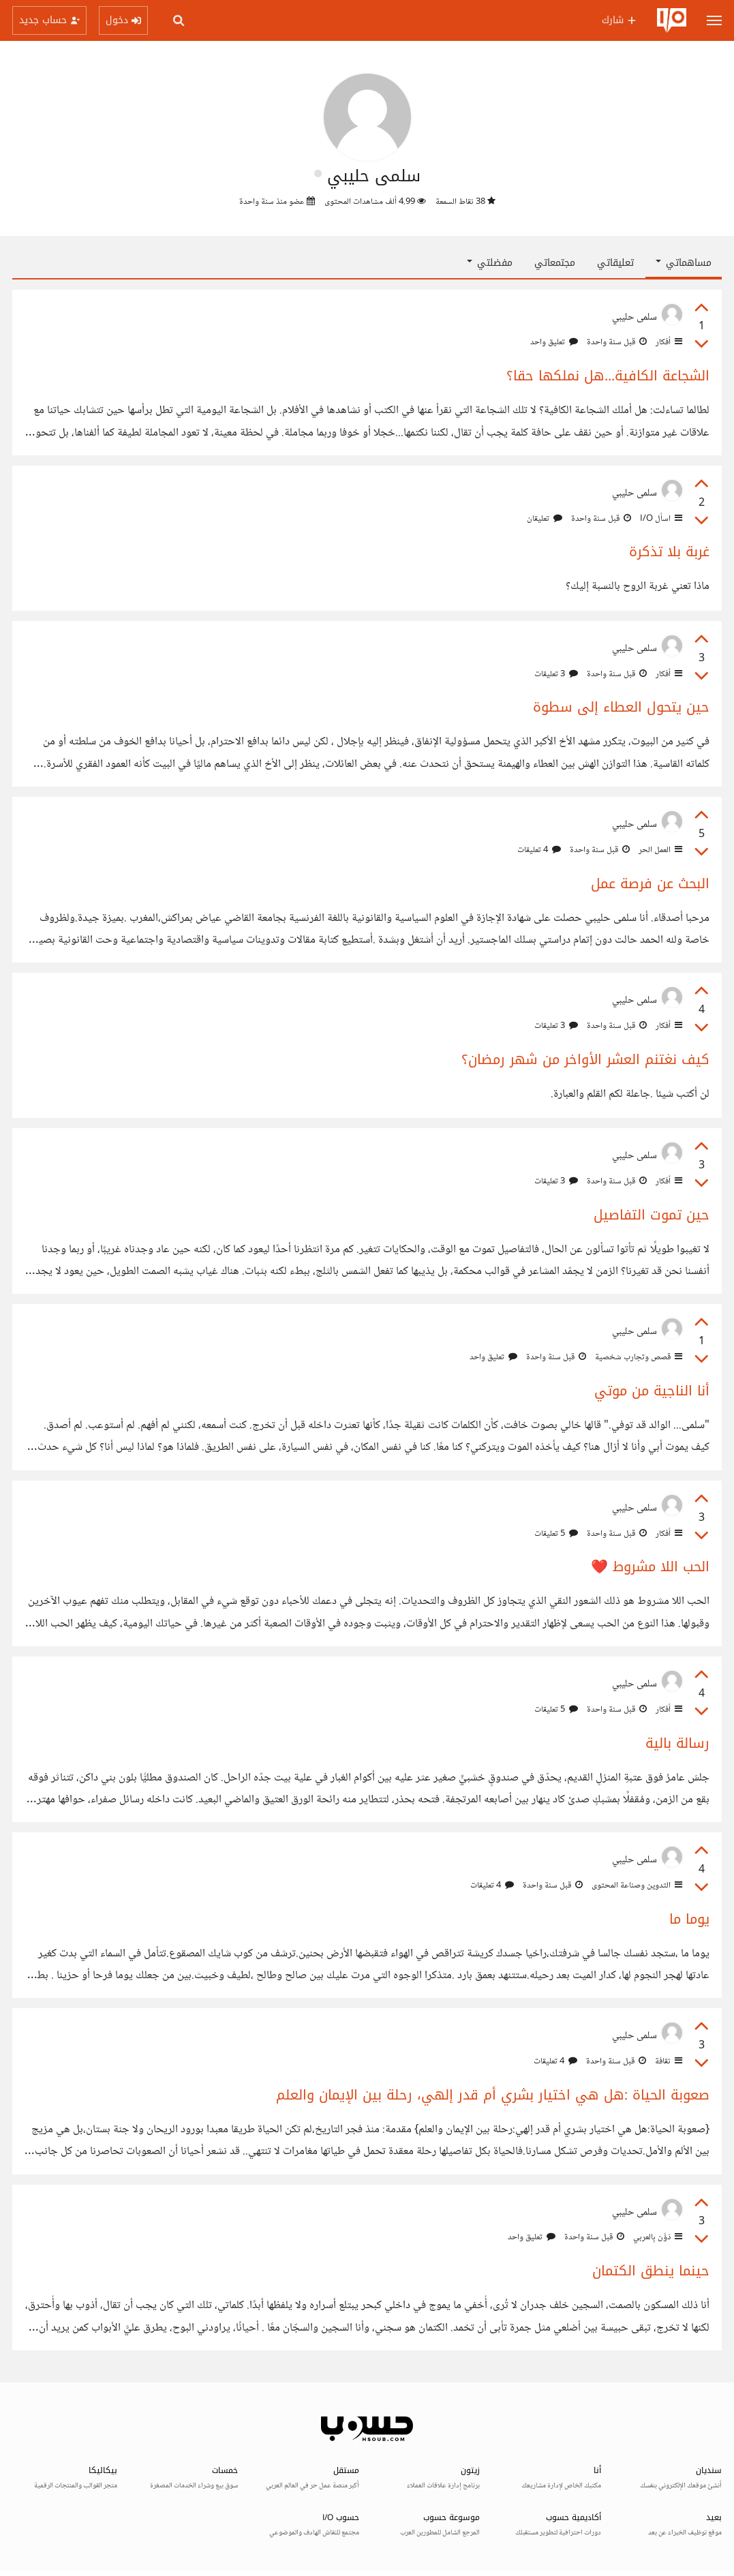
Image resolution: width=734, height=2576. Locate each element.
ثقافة (667, 2061)
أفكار (668, 342)
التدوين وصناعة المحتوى (636, 1885)
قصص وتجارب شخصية (637, 1357)
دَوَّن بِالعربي (656, 2237)
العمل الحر (659, 850)
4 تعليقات (539, 850)
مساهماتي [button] (684, 263)
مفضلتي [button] (490, 263)
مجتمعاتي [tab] (554, 263)
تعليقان (544, 518)
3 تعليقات (556, 674)
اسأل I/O (660, 518)
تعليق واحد (554, 342)
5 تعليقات (556, 1533)
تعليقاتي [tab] (615, 263)
